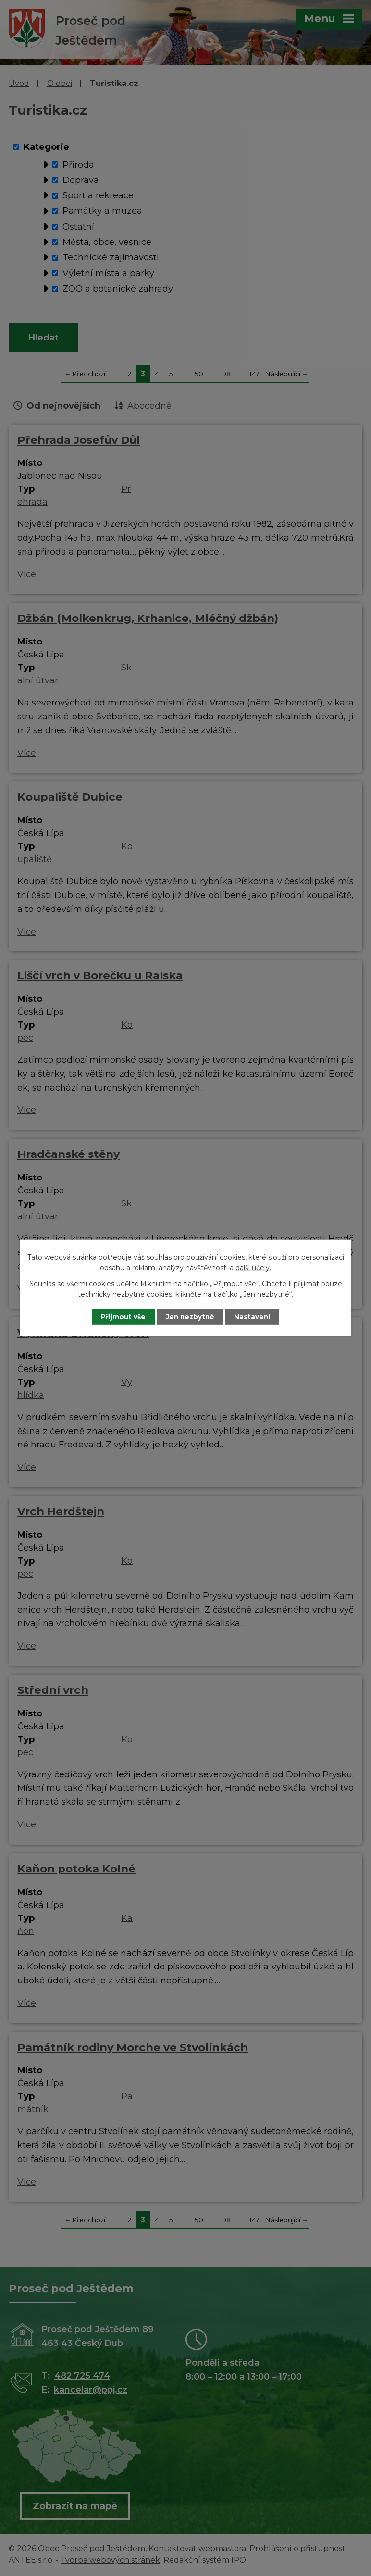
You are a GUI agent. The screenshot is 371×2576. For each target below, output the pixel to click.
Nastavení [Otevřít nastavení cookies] (255, 1316)
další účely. (253, 1268)
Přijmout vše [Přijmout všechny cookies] (120, 1316)
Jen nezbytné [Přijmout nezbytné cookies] (190, 1316)
